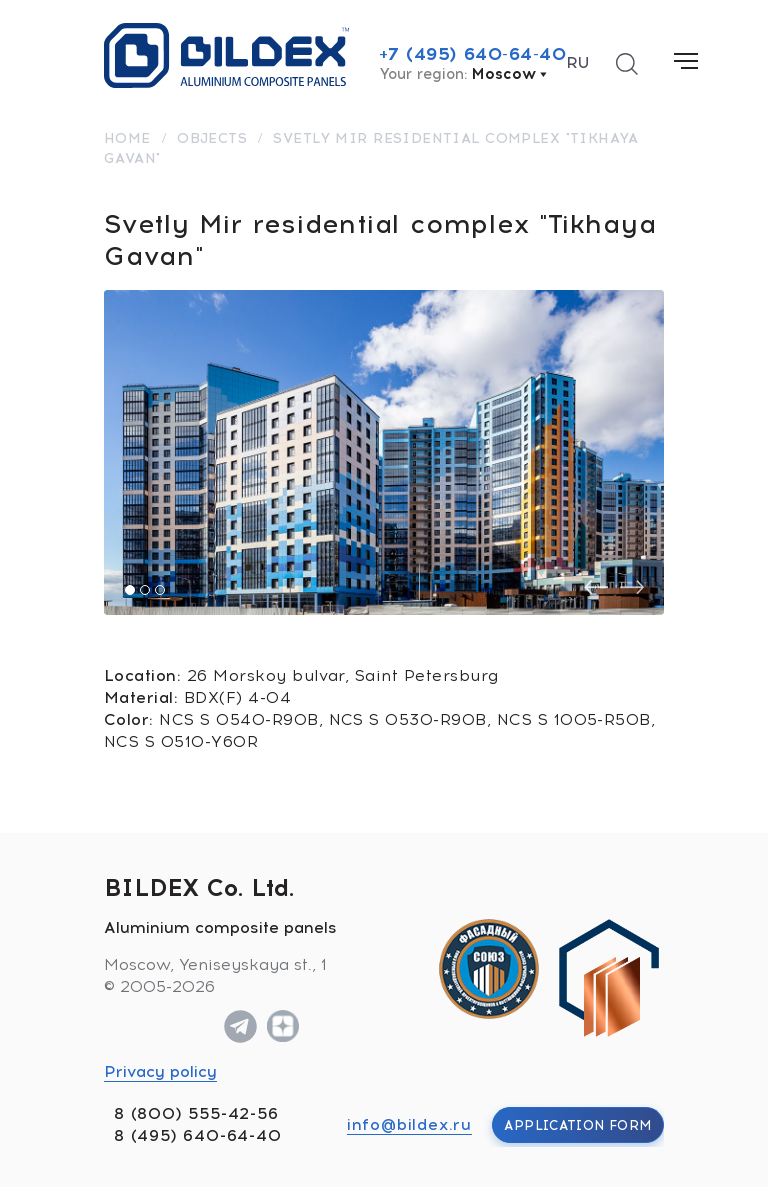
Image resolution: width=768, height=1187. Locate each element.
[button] (130, 590)
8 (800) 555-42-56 (196, 1113)
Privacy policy (160, 1071)
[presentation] (596, 587)
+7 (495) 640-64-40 (473, 54)
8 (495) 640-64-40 (198, 1135)
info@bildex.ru (409, 1124)
